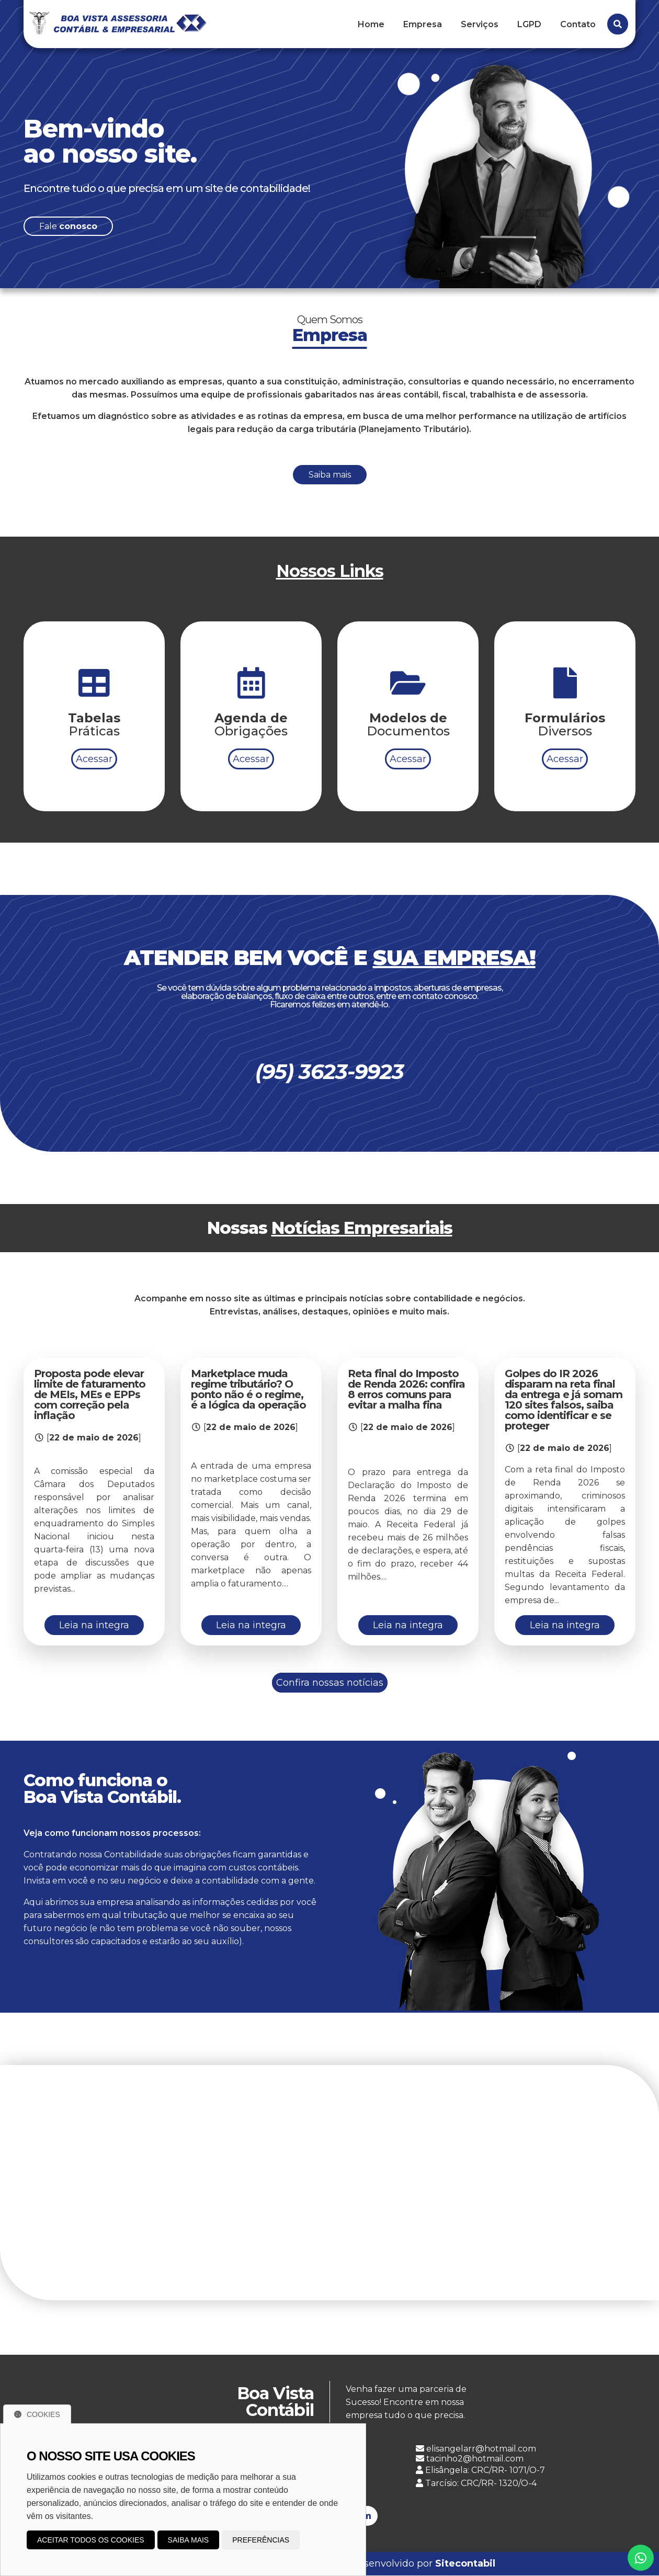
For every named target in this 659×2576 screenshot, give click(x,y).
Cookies (37, 2414)
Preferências (260, 2540)
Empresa (422, 24)
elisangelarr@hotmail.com (476, 2449)
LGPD (529, 24)
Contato (578, 24)
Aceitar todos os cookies (90, 2540)
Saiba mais (330, 483)
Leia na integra (94, 1625)
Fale (68, 226)
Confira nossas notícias (329, 1682)
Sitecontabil (465, 2564)
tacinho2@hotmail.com (470, 2459)
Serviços (479, 24)
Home (371, 24)
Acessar (94, 767)
